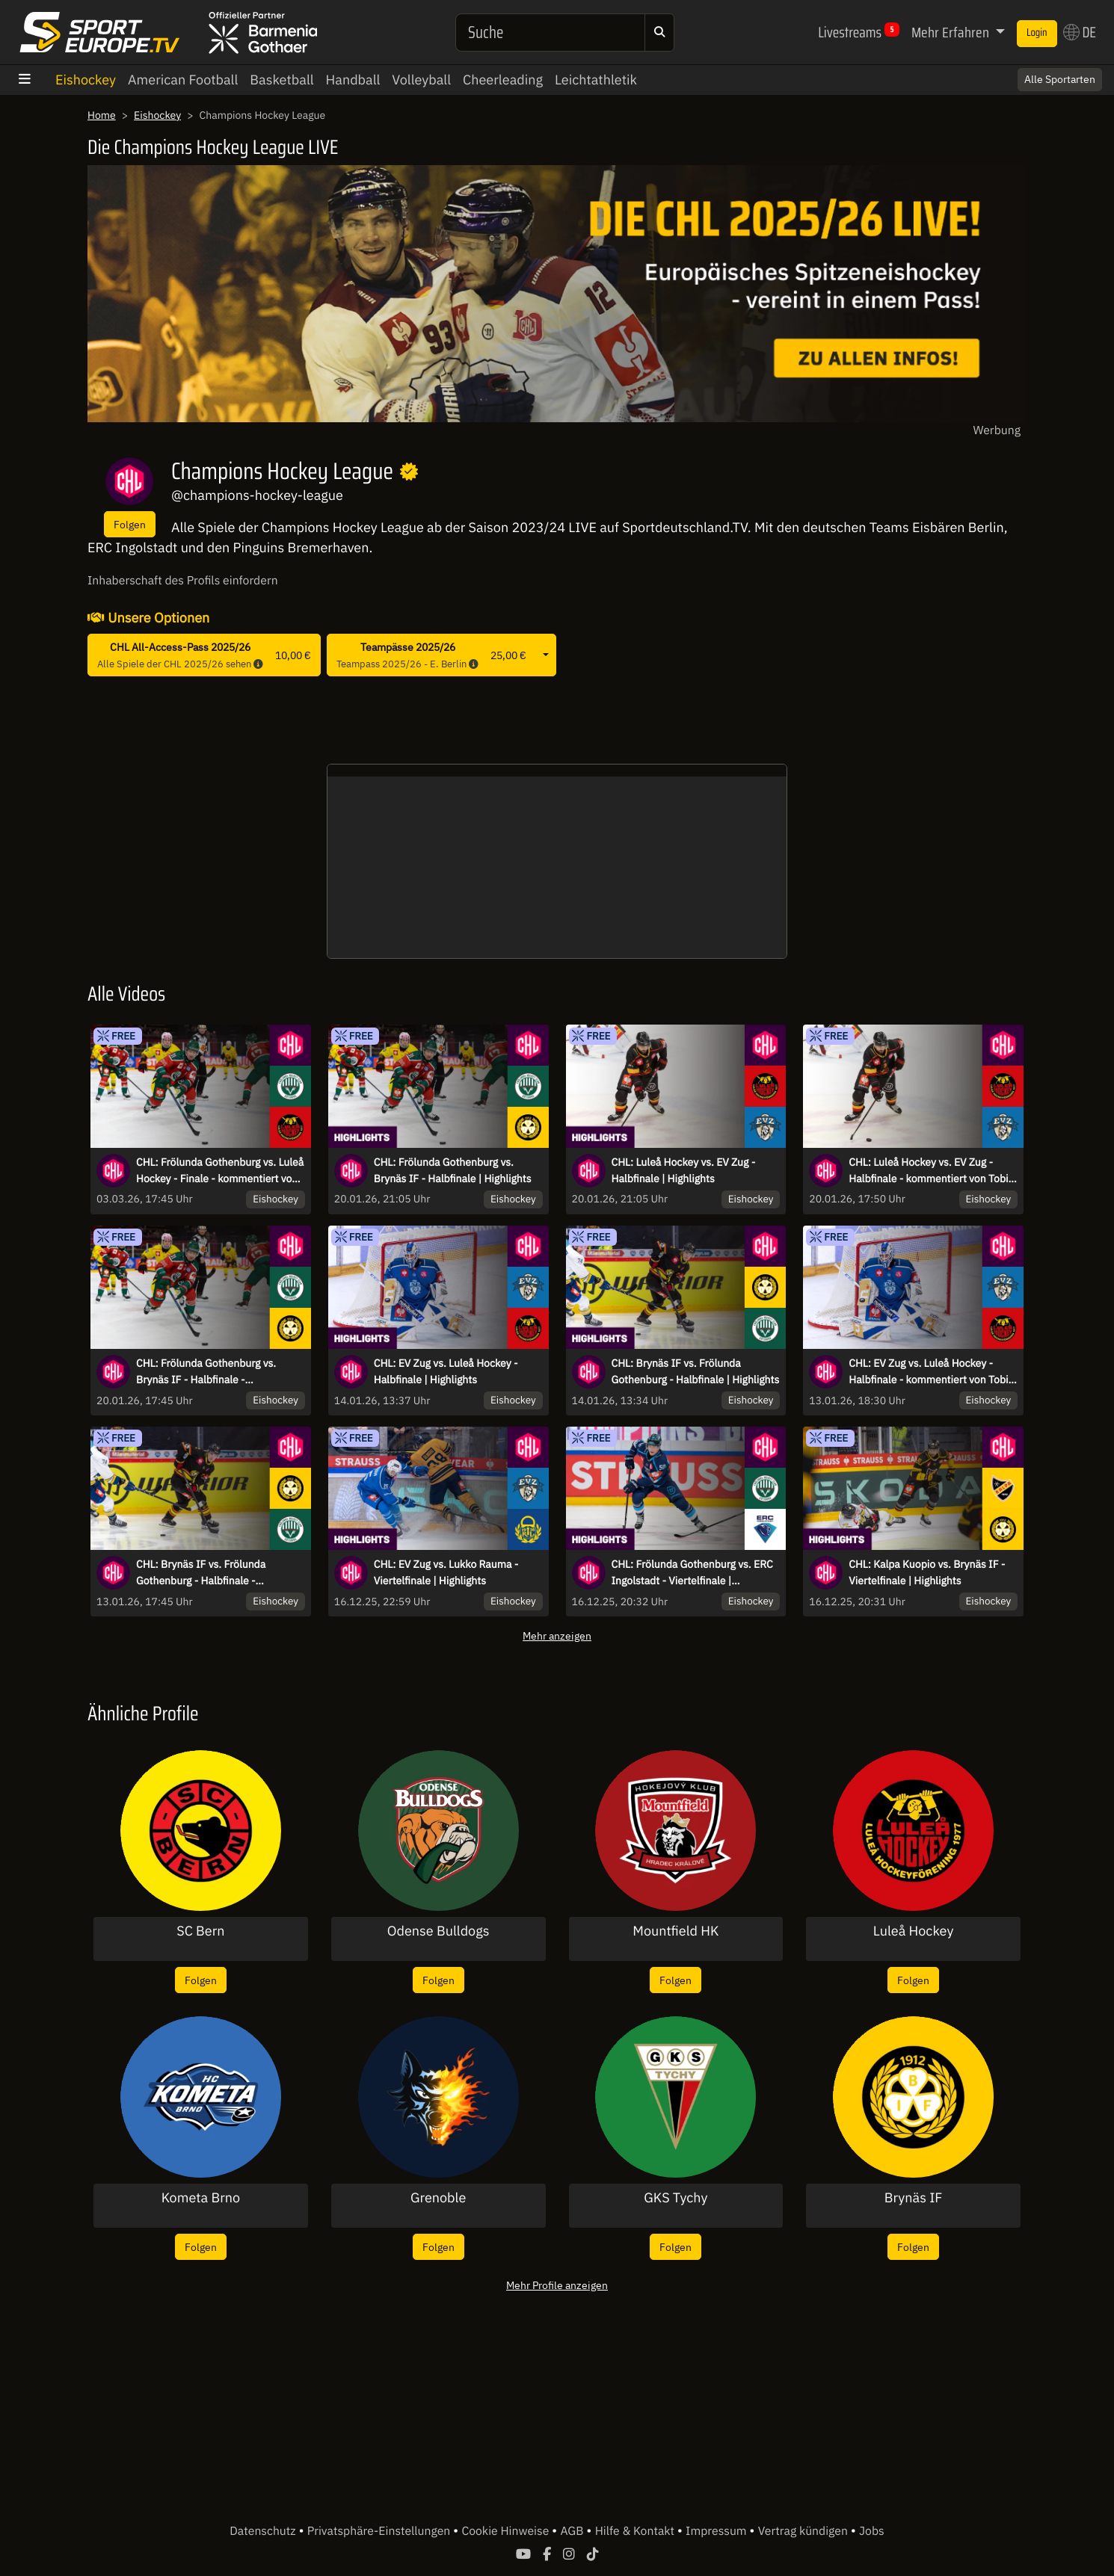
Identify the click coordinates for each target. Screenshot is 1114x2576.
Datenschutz (264, 2531)
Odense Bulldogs (438, 1931)
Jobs (871, 2531)
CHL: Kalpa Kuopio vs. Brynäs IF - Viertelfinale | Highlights (927, 1572)
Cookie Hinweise (506, 2531)
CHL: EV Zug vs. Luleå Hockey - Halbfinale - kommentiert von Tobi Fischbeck (928, 1372)
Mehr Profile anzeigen (557, 2285)
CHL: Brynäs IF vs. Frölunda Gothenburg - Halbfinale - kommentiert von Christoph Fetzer (216, 1573)
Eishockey (85, 79)
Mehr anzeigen (557, 1635)
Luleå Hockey (913, 1931)
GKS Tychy (675, 2198)
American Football (183, 79)
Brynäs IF (913, 2198)
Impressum (717, 2531)
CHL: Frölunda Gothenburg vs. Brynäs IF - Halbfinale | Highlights (453, 1170)
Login (1037, 33)
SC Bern (200, 1931)
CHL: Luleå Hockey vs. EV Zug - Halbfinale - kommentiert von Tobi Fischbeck (928, 1171)
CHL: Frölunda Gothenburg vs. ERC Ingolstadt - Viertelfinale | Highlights (692, 1573)
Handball (353, 79)
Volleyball (421, 79)
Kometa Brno (200, 2198)
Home (101, 115)
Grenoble (438, 2198)
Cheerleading (503, 79)
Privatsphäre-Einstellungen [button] (380, 2531)
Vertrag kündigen (804, 2531)
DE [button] (1079, 32)
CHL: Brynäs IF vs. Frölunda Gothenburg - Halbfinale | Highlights (696, 1371)
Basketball (281, 79)
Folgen (130, 524)
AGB (573, 2531)
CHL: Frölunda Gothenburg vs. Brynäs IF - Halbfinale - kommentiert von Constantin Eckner (220, 1372)
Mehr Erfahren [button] (951, 32)
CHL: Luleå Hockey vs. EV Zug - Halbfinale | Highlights (684, 1170)
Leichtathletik (596, 79)
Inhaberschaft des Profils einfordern (182, 580)
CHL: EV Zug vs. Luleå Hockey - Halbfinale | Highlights (446, 1371)
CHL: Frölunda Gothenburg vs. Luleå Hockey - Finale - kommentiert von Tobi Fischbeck (220, 1171)
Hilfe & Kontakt (636, 2531)
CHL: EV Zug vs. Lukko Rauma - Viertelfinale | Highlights (446, 1572)
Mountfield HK (675, 1931)
